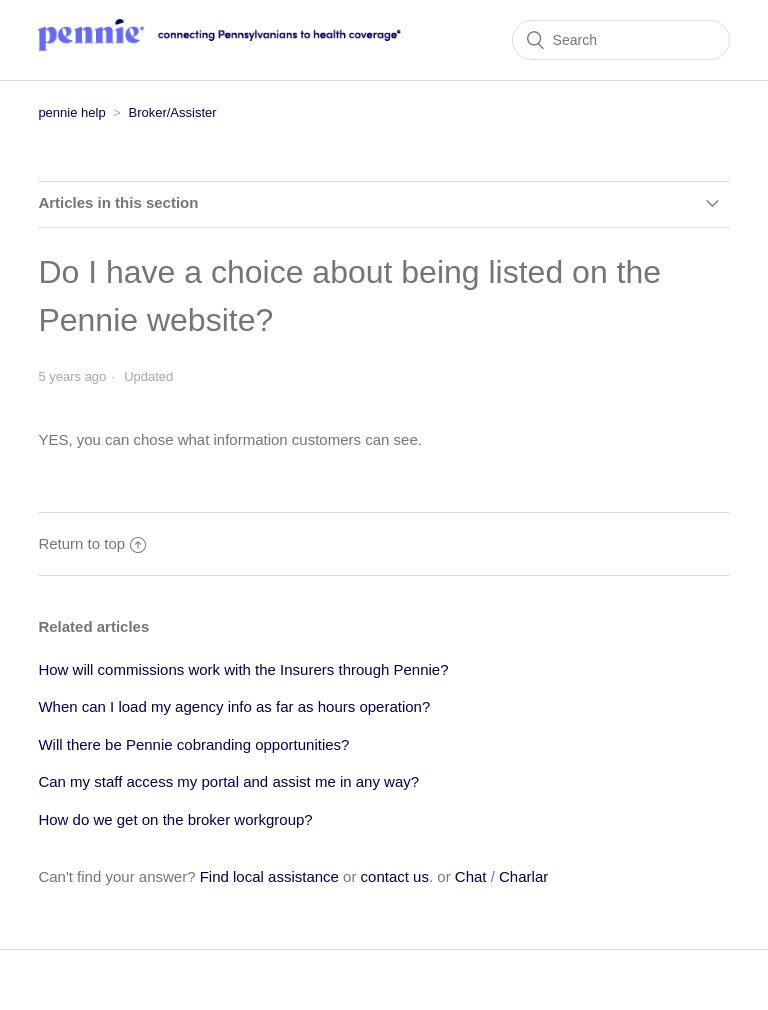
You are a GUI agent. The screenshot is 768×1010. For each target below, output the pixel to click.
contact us (395, 876)
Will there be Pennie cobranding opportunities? (193, 744)
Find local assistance (269, 876)
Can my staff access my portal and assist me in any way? (228, 781)
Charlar (523, 876)
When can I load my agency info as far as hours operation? (234, 706)
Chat (471, 876)
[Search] (621, 40)
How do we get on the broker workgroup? (175, 819)
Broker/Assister (172, 112)
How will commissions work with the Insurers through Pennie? (243, 669)
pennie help (71, 112)
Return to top (92, 543)
